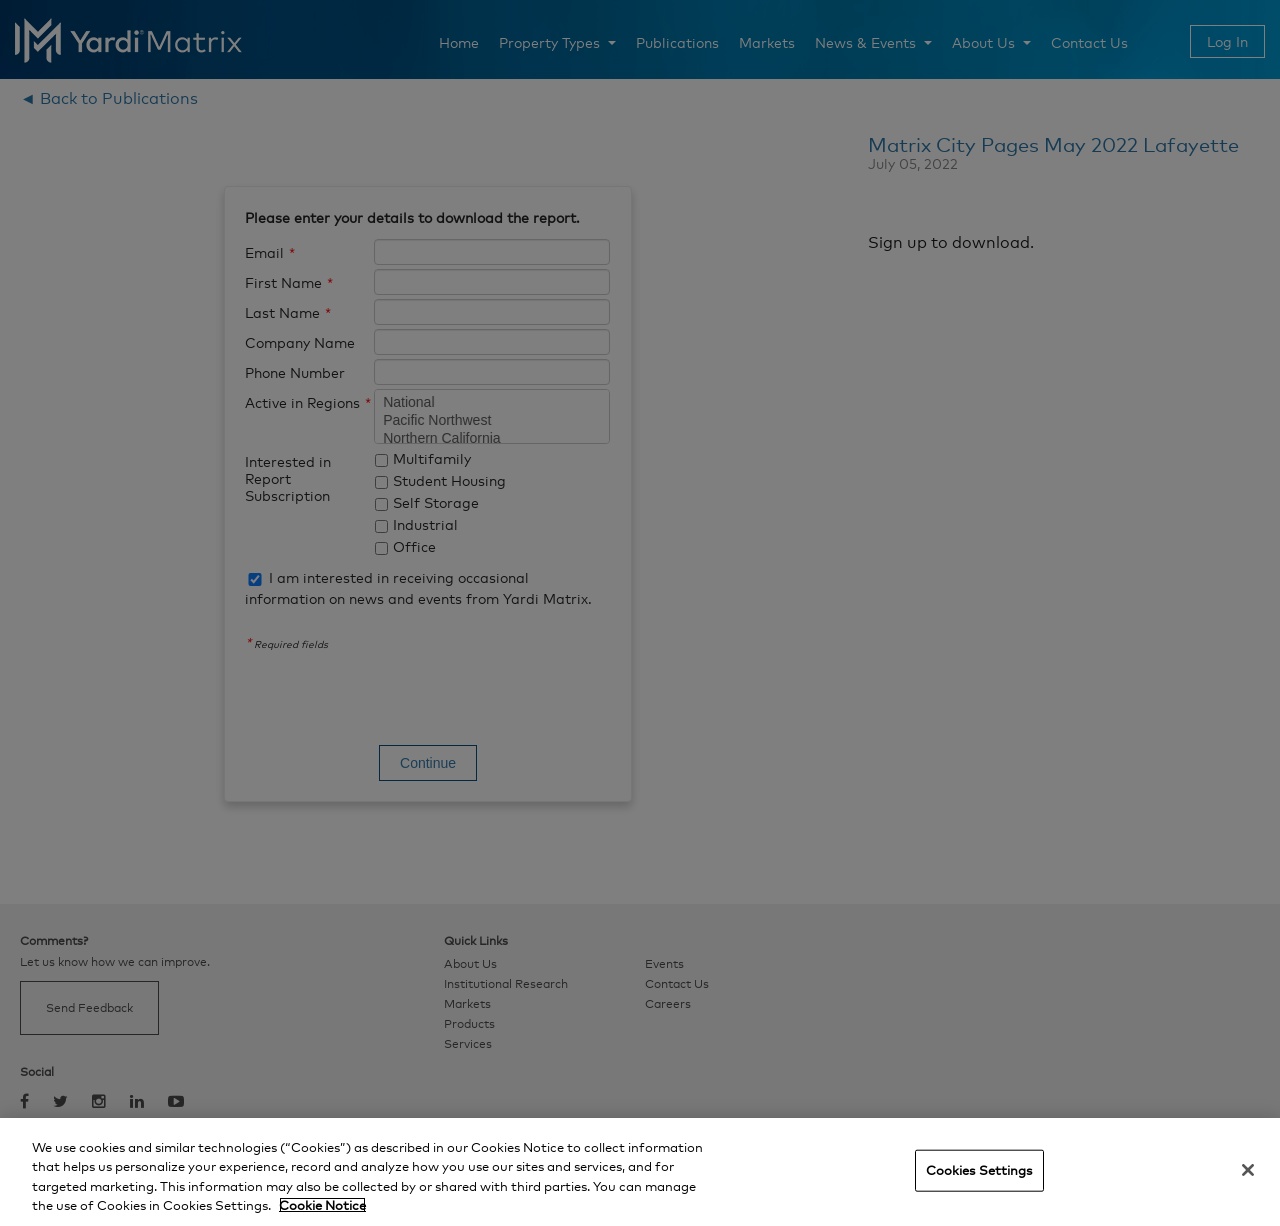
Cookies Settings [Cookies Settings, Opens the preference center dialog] (979, 1170)
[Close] (1248, 1170)
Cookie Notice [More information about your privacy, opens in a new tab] (322, 1205)
